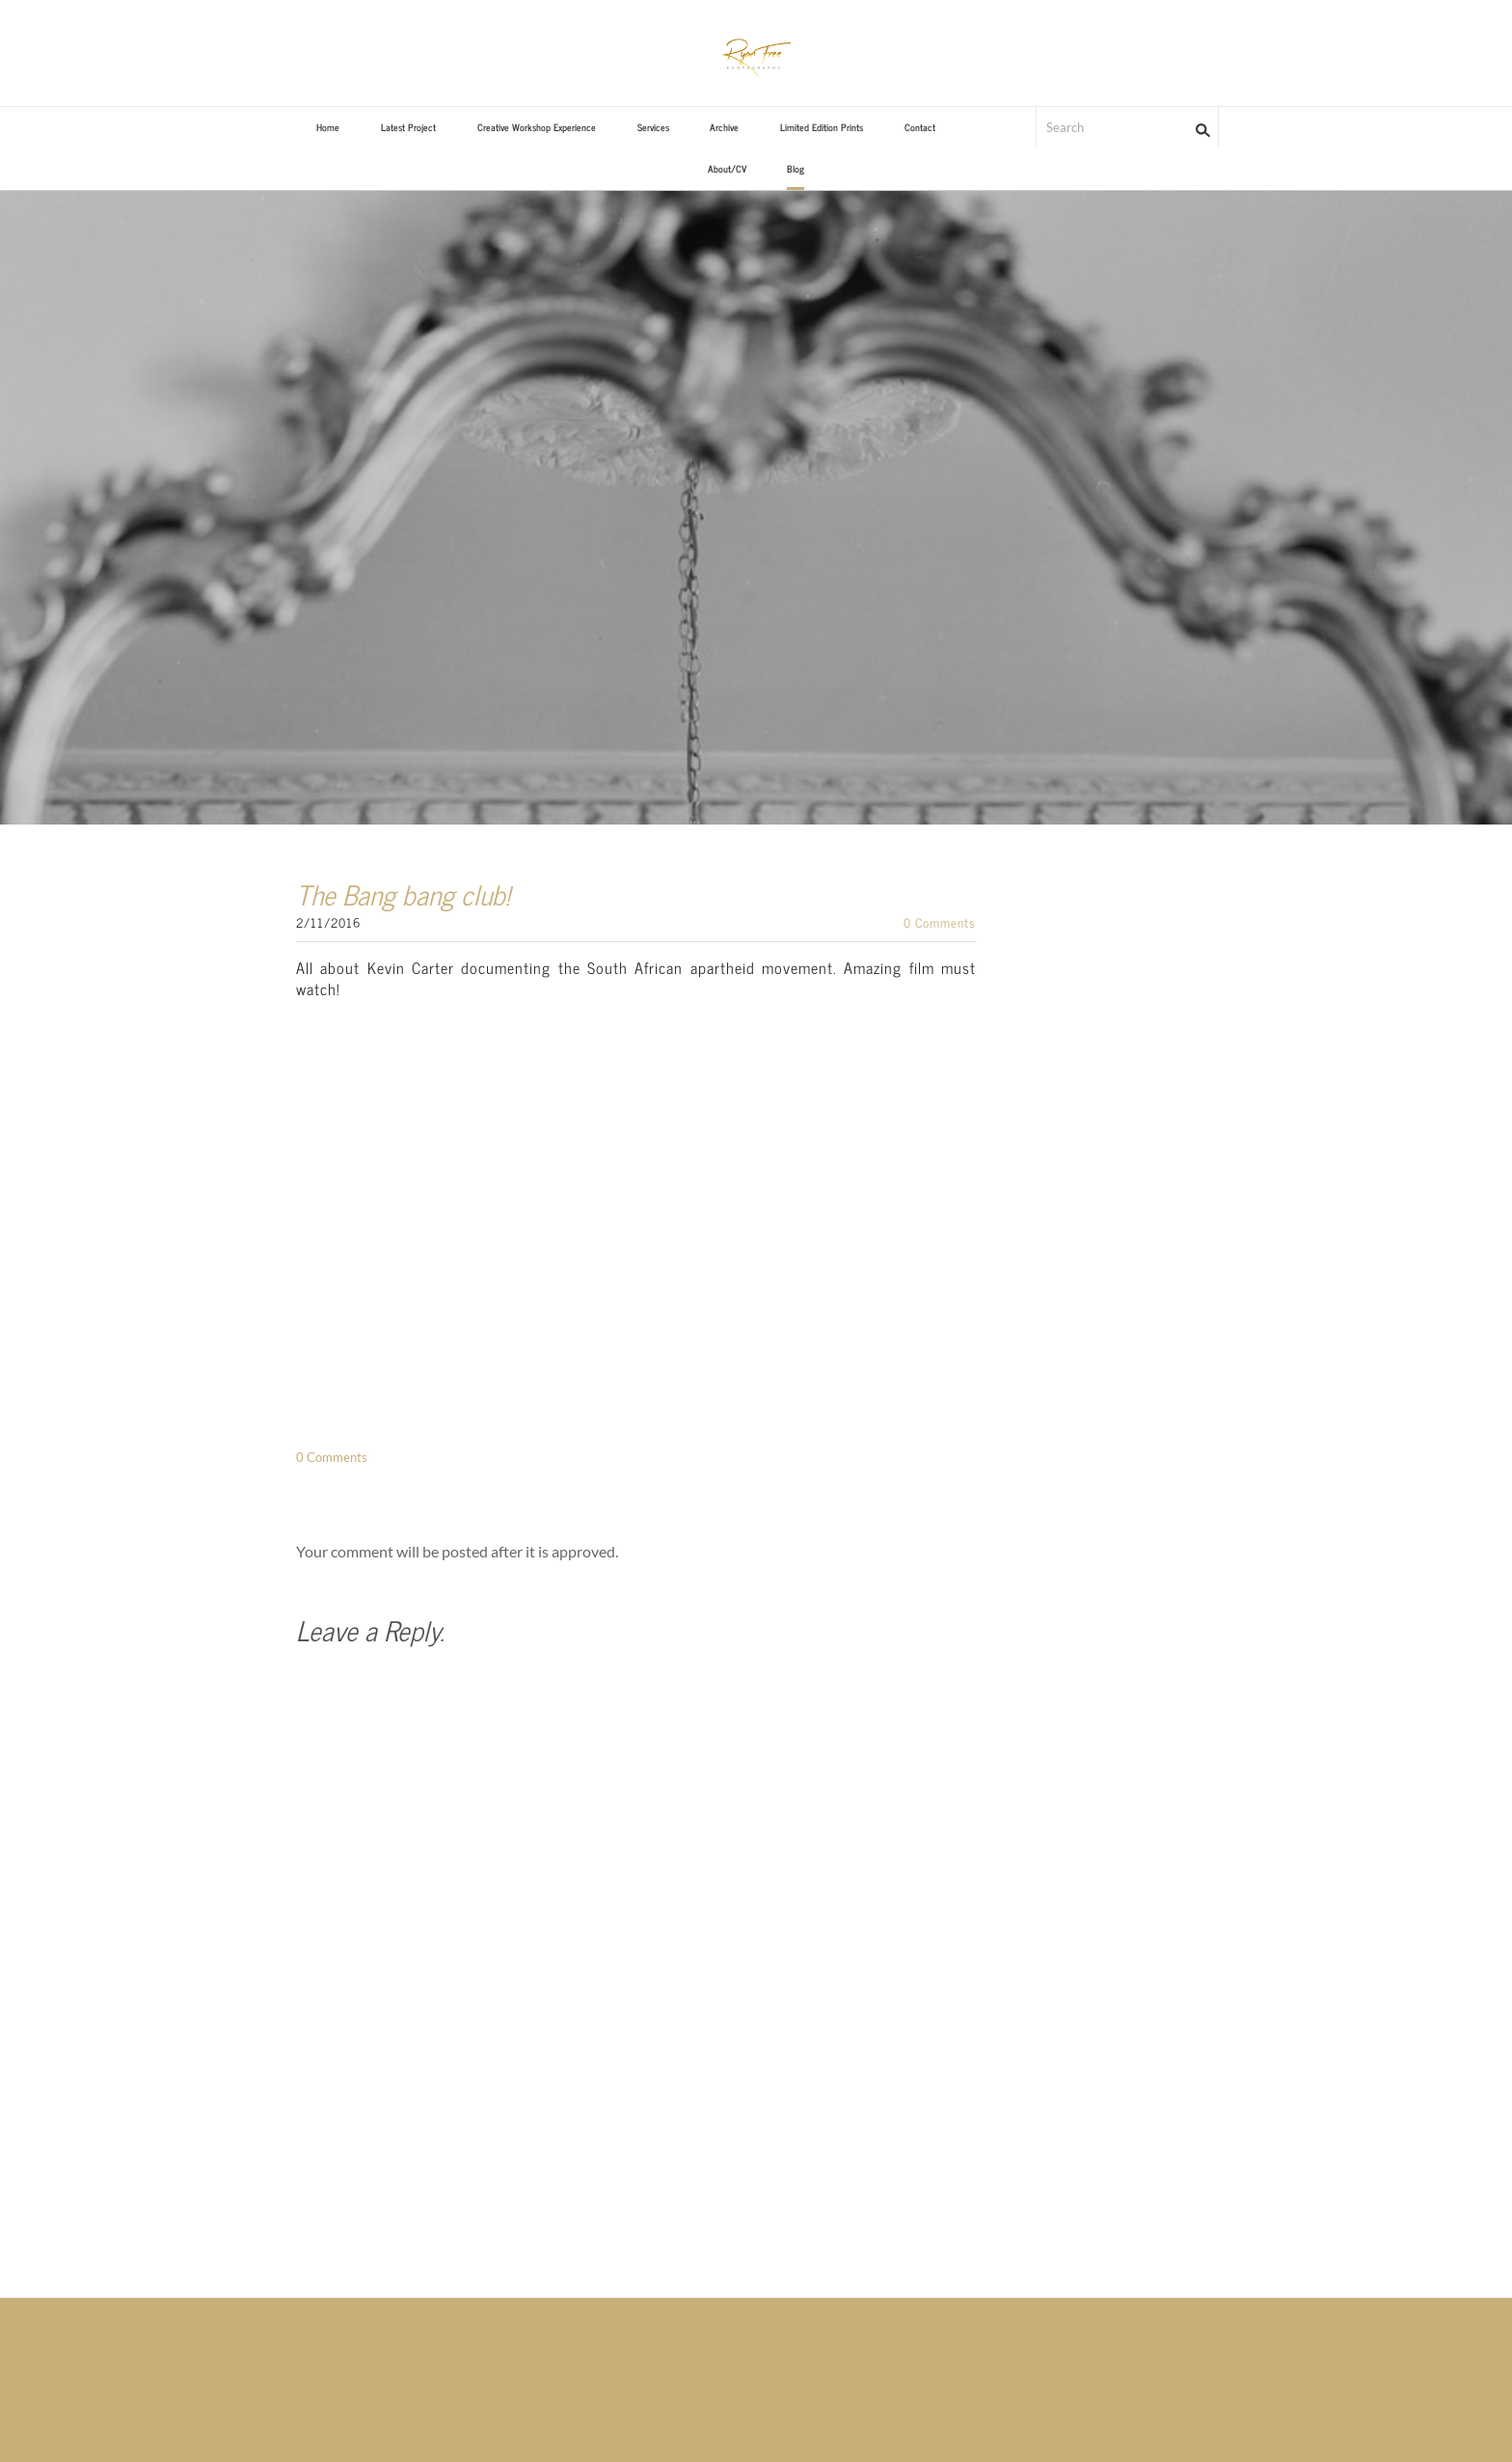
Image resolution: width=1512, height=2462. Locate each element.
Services (653, 127)
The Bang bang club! (403, 894)
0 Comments (940, 922)
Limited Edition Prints (821, 127)
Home (327, 127)
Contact (919, 127)
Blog (795, 168)
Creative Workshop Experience (536, 127)
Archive (724, 127)
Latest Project (408, 127)
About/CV (727, 168)
